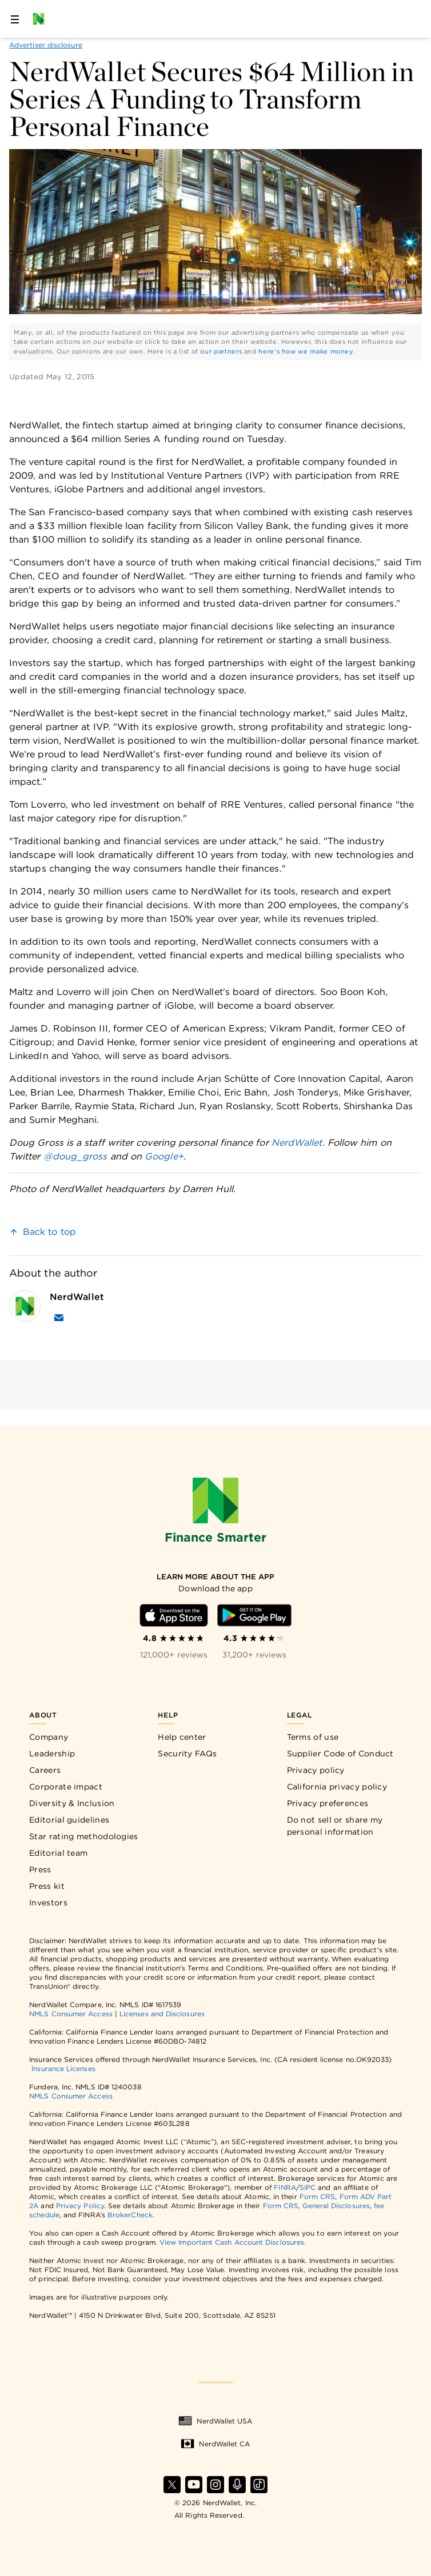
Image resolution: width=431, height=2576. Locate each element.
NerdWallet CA (215, 2444)
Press (40, 1869)
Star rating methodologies (83, 1836)
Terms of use (313, 1737)
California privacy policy (337, 1786)
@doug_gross (75, 1156)
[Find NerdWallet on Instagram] (215, 2484)
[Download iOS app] (173, 1615)
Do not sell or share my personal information (335, 1825)
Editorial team (58, 1852)
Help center (182, 1737)
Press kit (47, 1886)
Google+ (164, 1156)
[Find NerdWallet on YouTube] (193, 2484)
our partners (221, 351)
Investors (48, 1902)
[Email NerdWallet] (59, 1318)
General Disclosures (336, 2205)
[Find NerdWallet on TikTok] (259, 2484)
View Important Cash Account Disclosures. (232, 2242)
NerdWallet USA (215, 2421)
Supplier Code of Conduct (340, 1753)
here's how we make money (305, 351)
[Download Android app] (254, 1615)
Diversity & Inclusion (71, 1803)
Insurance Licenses (63, 2068)
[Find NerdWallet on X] (172, 2484)
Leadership (52, 1753)
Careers (45, 1770)
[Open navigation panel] (15, 19)
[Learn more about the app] (216, 1577)
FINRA (285, 2187)
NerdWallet (297, 1142)
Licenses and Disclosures (162, 2013)
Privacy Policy (80, 2205)
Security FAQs (187, 1753)
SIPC (308, 2187)
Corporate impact (65, 1786)
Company (48, 1737)
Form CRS (318, 2196)
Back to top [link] (49, 1231)
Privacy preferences (328, 1803)
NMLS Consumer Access (71, 2013)
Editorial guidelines (69, 1819)
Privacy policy (316, 1770)
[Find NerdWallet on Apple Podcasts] (237, 2484)
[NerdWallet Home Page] (42, 19)
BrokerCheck (130, 2214)
